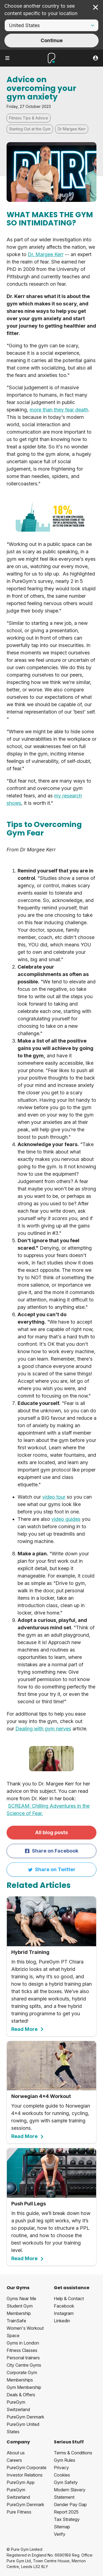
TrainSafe (16, 2320)
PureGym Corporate (26, 2467)
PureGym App (21, 2482)
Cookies (62, 2475)
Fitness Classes (22, 2350)
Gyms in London (23, 2343)
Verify (59, 2534)
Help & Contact (69, 2298)
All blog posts (51, 1832)
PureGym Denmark (25, 2417)
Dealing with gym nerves (43, 1728)
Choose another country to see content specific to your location (40, 9)
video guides (65, 1519)
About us (16, 2452)
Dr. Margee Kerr (45, 254)
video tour (53, 1497)
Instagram (64, 2313)
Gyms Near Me (21, 2298)
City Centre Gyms (24, 2365)
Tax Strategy (67, 2519)
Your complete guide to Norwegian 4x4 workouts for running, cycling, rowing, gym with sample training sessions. (51, 2090)
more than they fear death (59, 410)
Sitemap (62, 2526)
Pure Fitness (19, 2512)
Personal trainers (23, 2357)
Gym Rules (64, 2460)
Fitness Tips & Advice (28, 118)
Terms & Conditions (73, 2452)
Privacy (61, 2467)
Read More (27, 2029)
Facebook (64, 2306)
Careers (14, 2460)
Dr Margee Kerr (72, 129)
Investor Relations (25, 2475)
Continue (52, 40)
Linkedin (62, 2320)
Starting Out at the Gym (30, 129)
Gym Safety (66, 2482)
